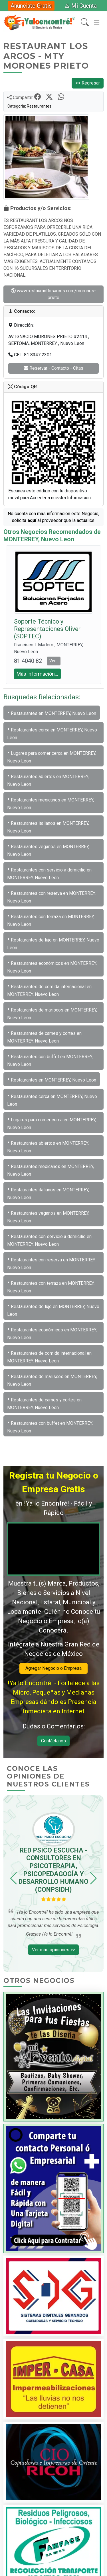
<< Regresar (87, 83)
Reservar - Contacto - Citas (53, 368)
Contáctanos (53, 1741)
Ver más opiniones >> (53, 1949)
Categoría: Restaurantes (29, 106)
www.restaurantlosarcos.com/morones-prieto (53, 294)
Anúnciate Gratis (31, 5)
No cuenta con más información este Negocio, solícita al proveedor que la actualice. (53, 517)
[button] (13, 1878)
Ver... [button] (53, 661)
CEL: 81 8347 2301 (30, 354)
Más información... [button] (37, 674)
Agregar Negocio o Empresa (53, 1668)
